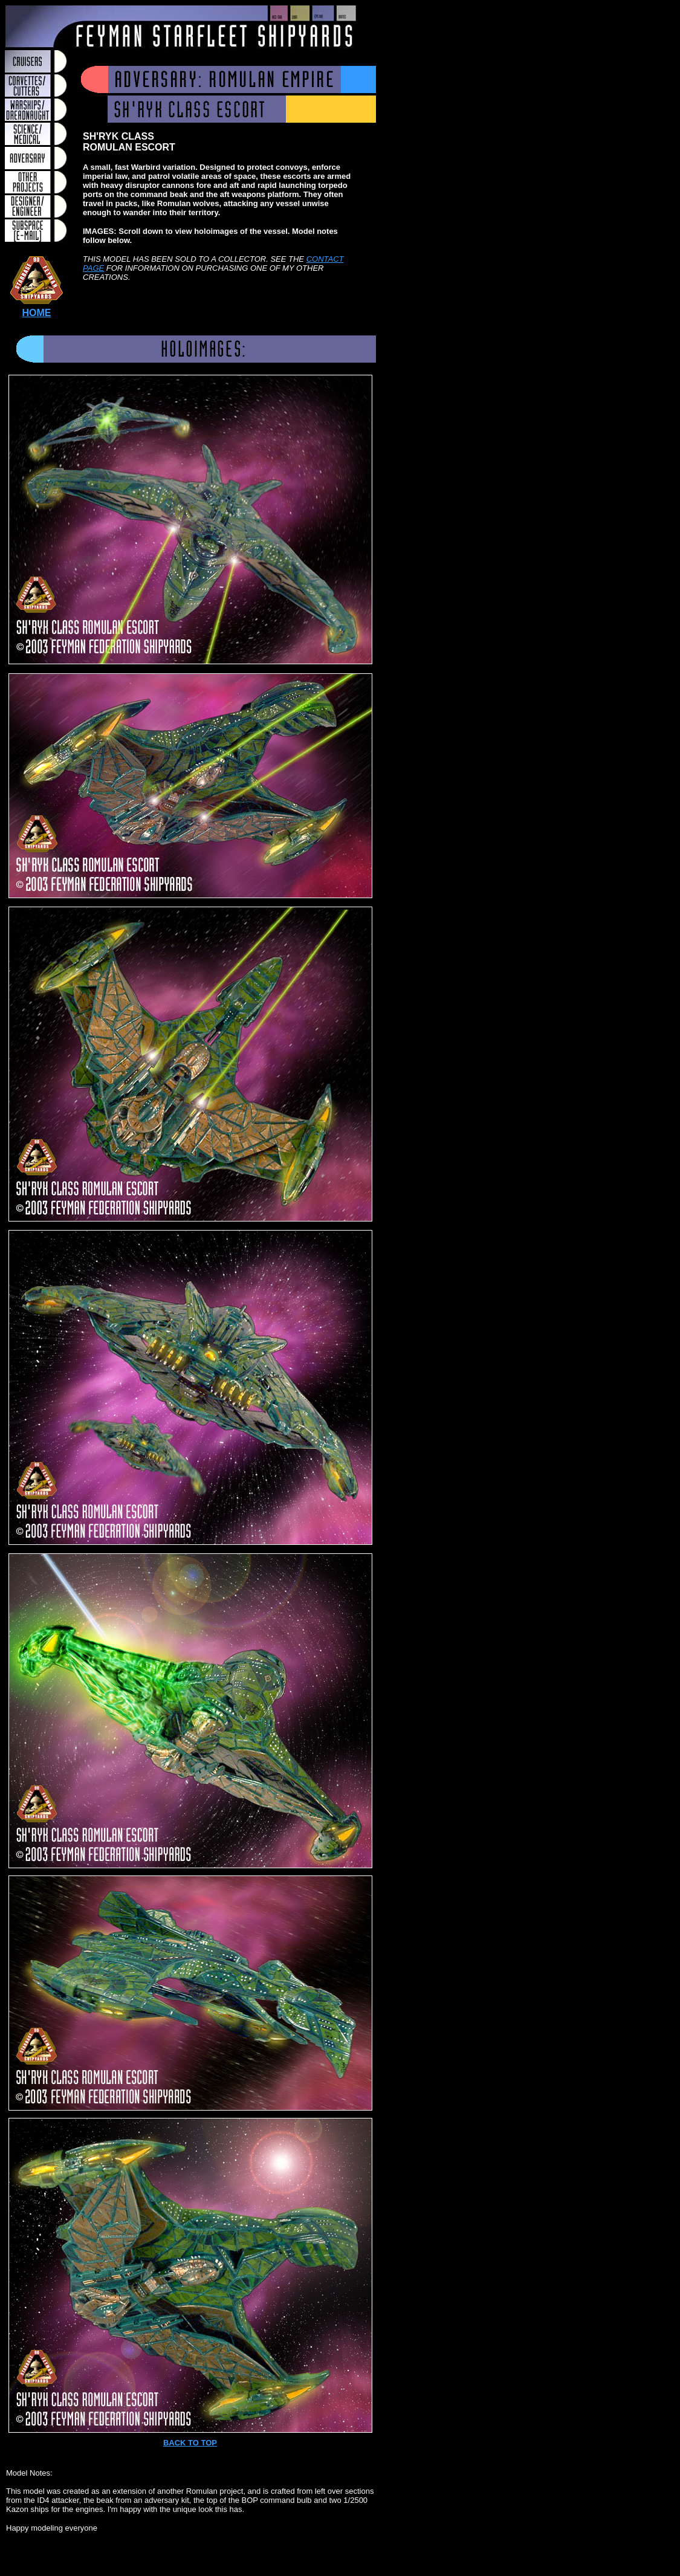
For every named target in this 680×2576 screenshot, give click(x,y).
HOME (36, 313)
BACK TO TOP (190, 2442)
